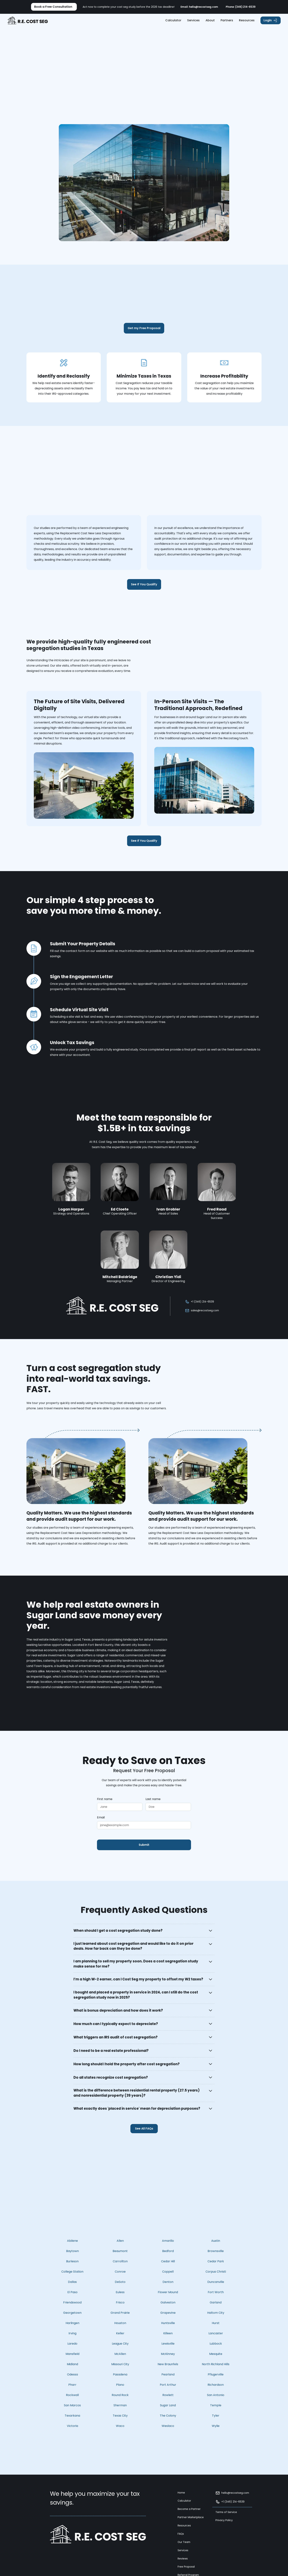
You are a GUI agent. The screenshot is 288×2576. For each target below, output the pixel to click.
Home (181, 2492)
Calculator (173, 20)
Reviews (183, 2558)
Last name (153, 1799)
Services (183, 2550)
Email (101, 1817)
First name (104, 1799)
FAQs (181, 2534)
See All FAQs (144, 2128)
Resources (184, 2525)
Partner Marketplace (191, 2517)
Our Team (184, 2542)
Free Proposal (186, 2566)
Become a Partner (189, 2509)
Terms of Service (226, 2512)
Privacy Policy (224, 2520)
